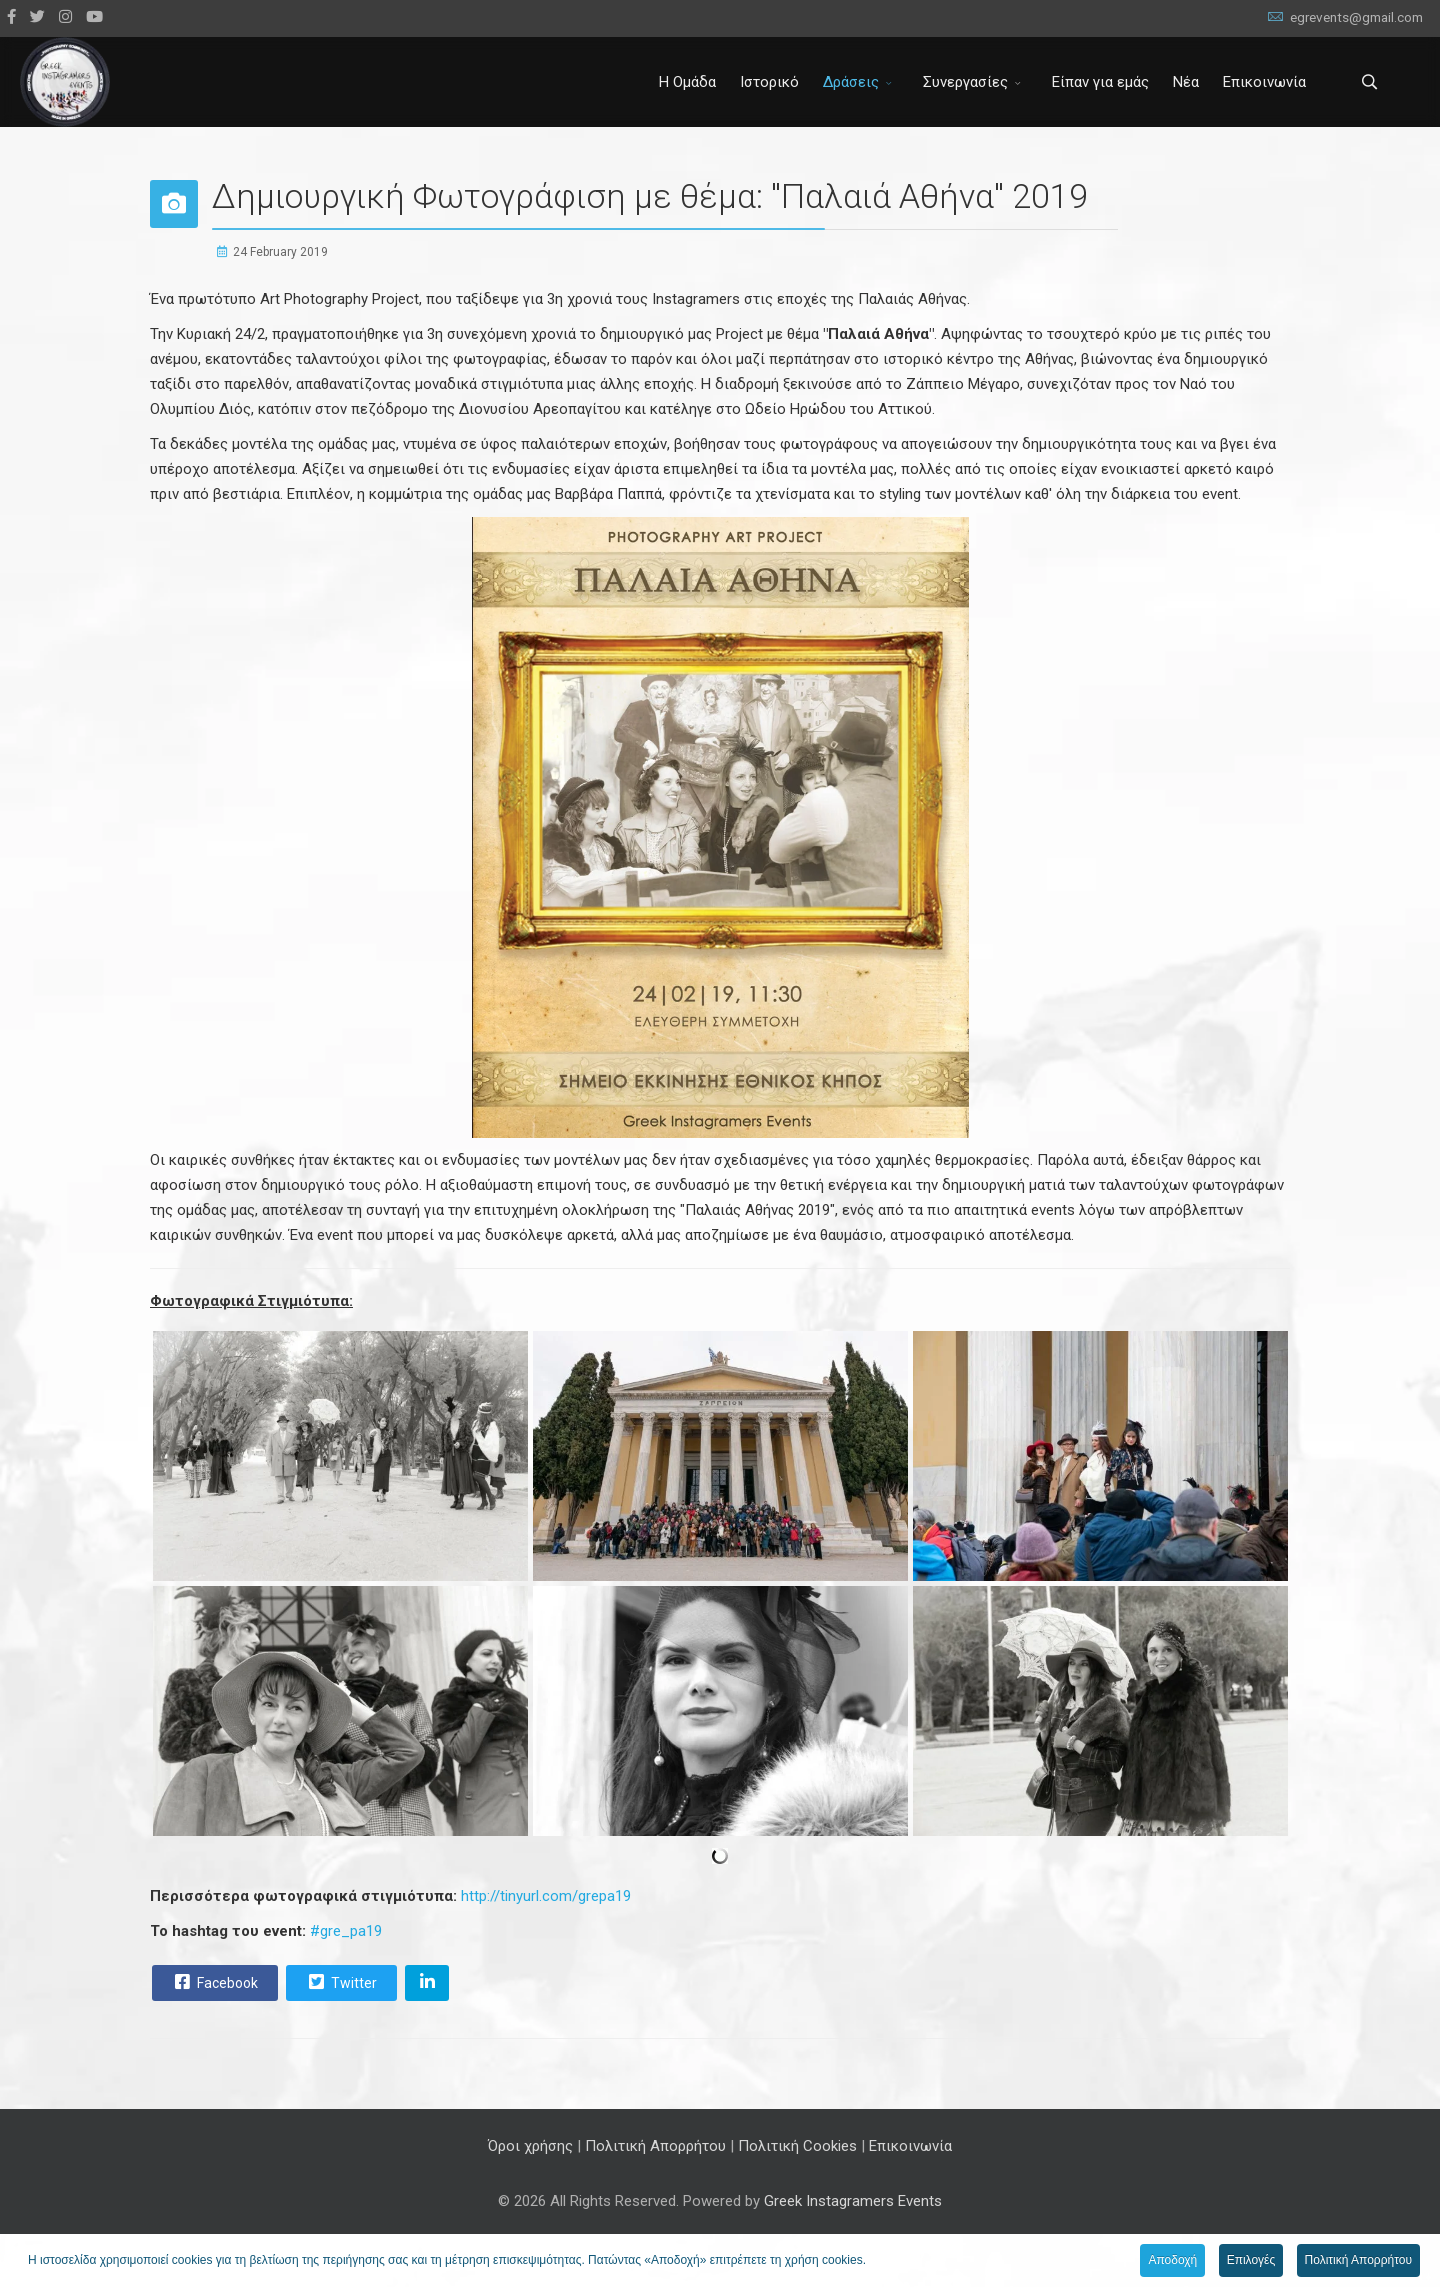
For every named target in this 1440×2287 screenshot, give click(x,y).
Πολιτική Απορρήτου (655, 2146)
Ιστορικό (769, 82)
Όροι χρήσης (530, 2146)
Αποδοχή (1172, 2260)
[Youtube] (94, 17)
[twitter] (37, 17)
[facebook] (11, 17)
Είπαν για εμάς (1100, 82)
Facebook (214, 1982)
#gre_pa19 (346, 1931)
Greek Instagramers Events (853, 2201)
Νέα (1186, 82)
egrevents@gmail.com (1356, 17)
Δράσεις (851, 82)
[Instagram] (65, 17)
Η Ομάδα (687, 82)
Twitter (340, 1982)
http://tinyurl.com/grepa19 (546, 1896)
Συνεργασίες (965, 82)
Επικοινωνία (1264, 82)
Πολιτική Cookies (797, 2146)
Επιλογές (1251, 2260)
